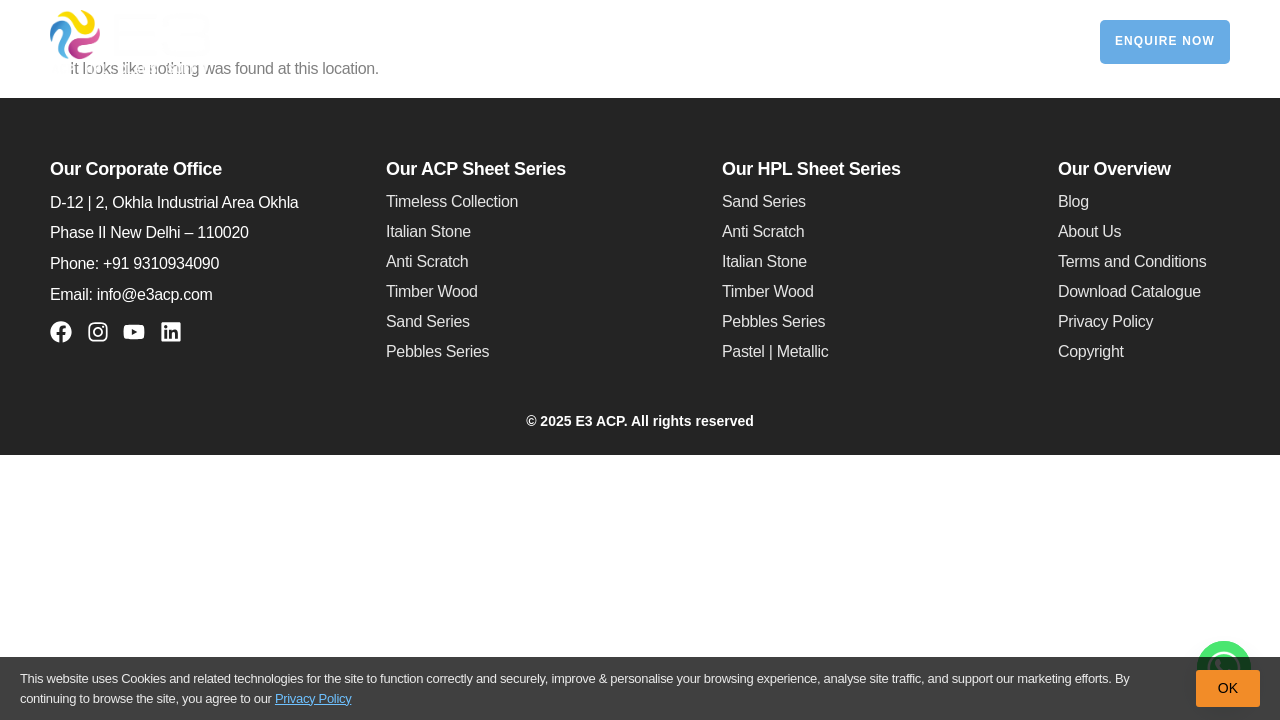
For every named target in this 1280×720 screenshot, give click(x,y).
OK (1228, 688)
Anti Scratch (427, 261)
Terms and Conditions (1132, 261)
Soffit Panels (760, 41)
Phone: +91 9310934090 (134, 263)
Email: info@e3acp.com (131, 294)
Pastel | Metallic (775, 351)
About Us (1089, 231)
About (373, 42)
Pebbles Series (437, 351)
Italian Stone (428, 231)
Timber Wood (432, 291)
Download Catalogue (1129, 291)
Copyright (1091, 351)
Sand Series (428, 321)
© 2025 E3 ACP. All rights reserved (640, 421)
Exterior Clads (887, 41)
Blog (1073, 201)
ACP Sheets (491, 42)
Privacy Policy (1105, 321)
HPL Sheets (631, 42)
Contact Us (1008, 41)
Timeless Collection (452, 201)
